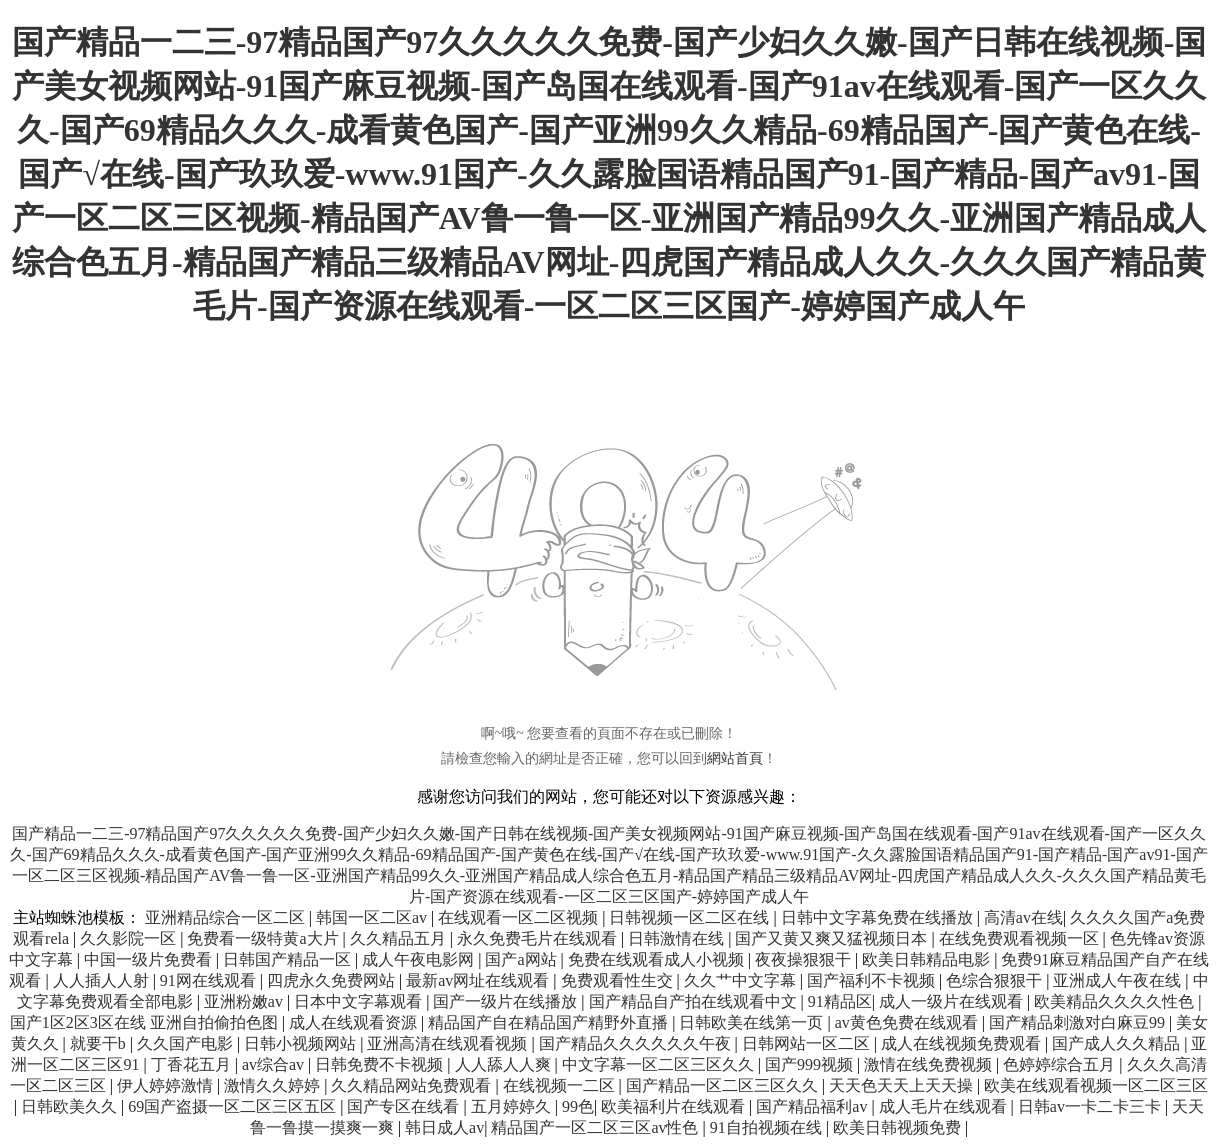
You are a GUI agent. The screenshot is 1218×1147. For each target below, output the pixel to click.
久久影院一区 (130, 938)
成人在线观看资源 (355, 1022)
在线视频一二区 (561, 1085)
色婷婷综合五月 (1061, 1064)
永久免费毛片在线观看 (539, 938)
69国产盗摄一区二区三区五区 (234, 1106)
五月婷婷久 (513, 1106)
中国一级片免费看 (150, 959)
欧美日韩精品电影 (928, 959)
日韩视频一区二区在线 (691, 917)
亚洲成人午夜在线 (1119, 980)
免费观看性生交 (619, 980)
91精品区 (840, 1001)
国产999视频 (811, 1064)
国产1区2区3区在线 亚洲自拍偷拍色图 (146, 1022)
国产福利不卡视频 (873, 980)
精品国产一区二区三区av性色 (596, 1127)
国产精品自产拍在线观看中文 (695, 1001)
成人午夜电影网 (420, 959)
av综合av (275, 1064)
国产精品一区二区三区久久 (724, 1085)
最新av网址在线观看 (479, 980)
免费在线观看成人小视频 (658, 959)
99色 (578, 1106)
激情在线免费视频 (930, 1064)
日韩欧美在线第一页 (753, 1022)
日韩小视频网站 (302, 1043)
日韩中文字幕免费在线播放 (879, 917)
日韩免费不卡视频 (381, 1064)
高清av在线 (1023, 917)
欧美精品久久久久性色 (1116, 1001)
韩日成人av (444, 1127)
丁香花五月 (193, 1064)
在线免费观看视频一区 (1021, 938)
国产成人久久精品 (1118, 1043)
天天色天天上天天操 (903, 1085)
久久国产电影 (187, 1043)
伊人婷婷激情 (167, 1085)
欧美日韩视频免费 (899, 1127)
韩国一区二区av (373, 917)
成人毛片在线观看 (945, 1106)
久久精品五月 (400, 938)
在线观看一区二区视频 (520, 917)
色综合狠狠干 (996, 980)
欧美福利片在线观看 (675, 1106)
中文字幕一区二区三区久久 (660, 1064)
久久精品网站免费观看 (413, 1085)
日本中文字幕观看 (360, 1001)
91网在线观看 (210, 980)
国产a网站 (522, 959)
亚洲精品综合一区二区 (227, 917)
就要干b (100, 1043)
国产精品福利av (813, 1106)
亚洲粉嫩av (245, 1001)
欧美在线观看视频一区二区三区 (1096, 1085)
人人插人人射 (103, 980)
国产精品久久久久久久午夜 (637, 1043)
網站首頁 (735, 758)
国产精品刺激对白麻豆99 (1079, 1022)
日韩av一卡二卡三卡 (1091, 1106)
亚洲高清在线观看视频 (449, 1043)
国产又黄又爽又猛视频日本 (833, 938)
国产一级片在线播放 (507, 1001)
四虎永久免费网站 (333, 980)
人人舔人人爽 (505, 1064)
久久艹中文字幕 (742, 980)
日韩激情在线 (678, 938)
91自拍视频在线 (768, 1127)
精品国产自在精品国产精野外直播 (550, 1022)
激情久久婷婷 (274, 1085)
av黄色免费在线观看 (908, 1022)
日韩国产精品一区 (289, 959)
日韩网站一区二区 (808, 1043)
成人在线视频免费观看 (963, 1043)
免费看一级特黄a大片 (264, 938)
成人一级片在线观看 (953, 1001)
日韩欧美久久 (71, 1106)
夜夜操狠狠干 (805, 959)
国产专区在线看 (405, 1106)
